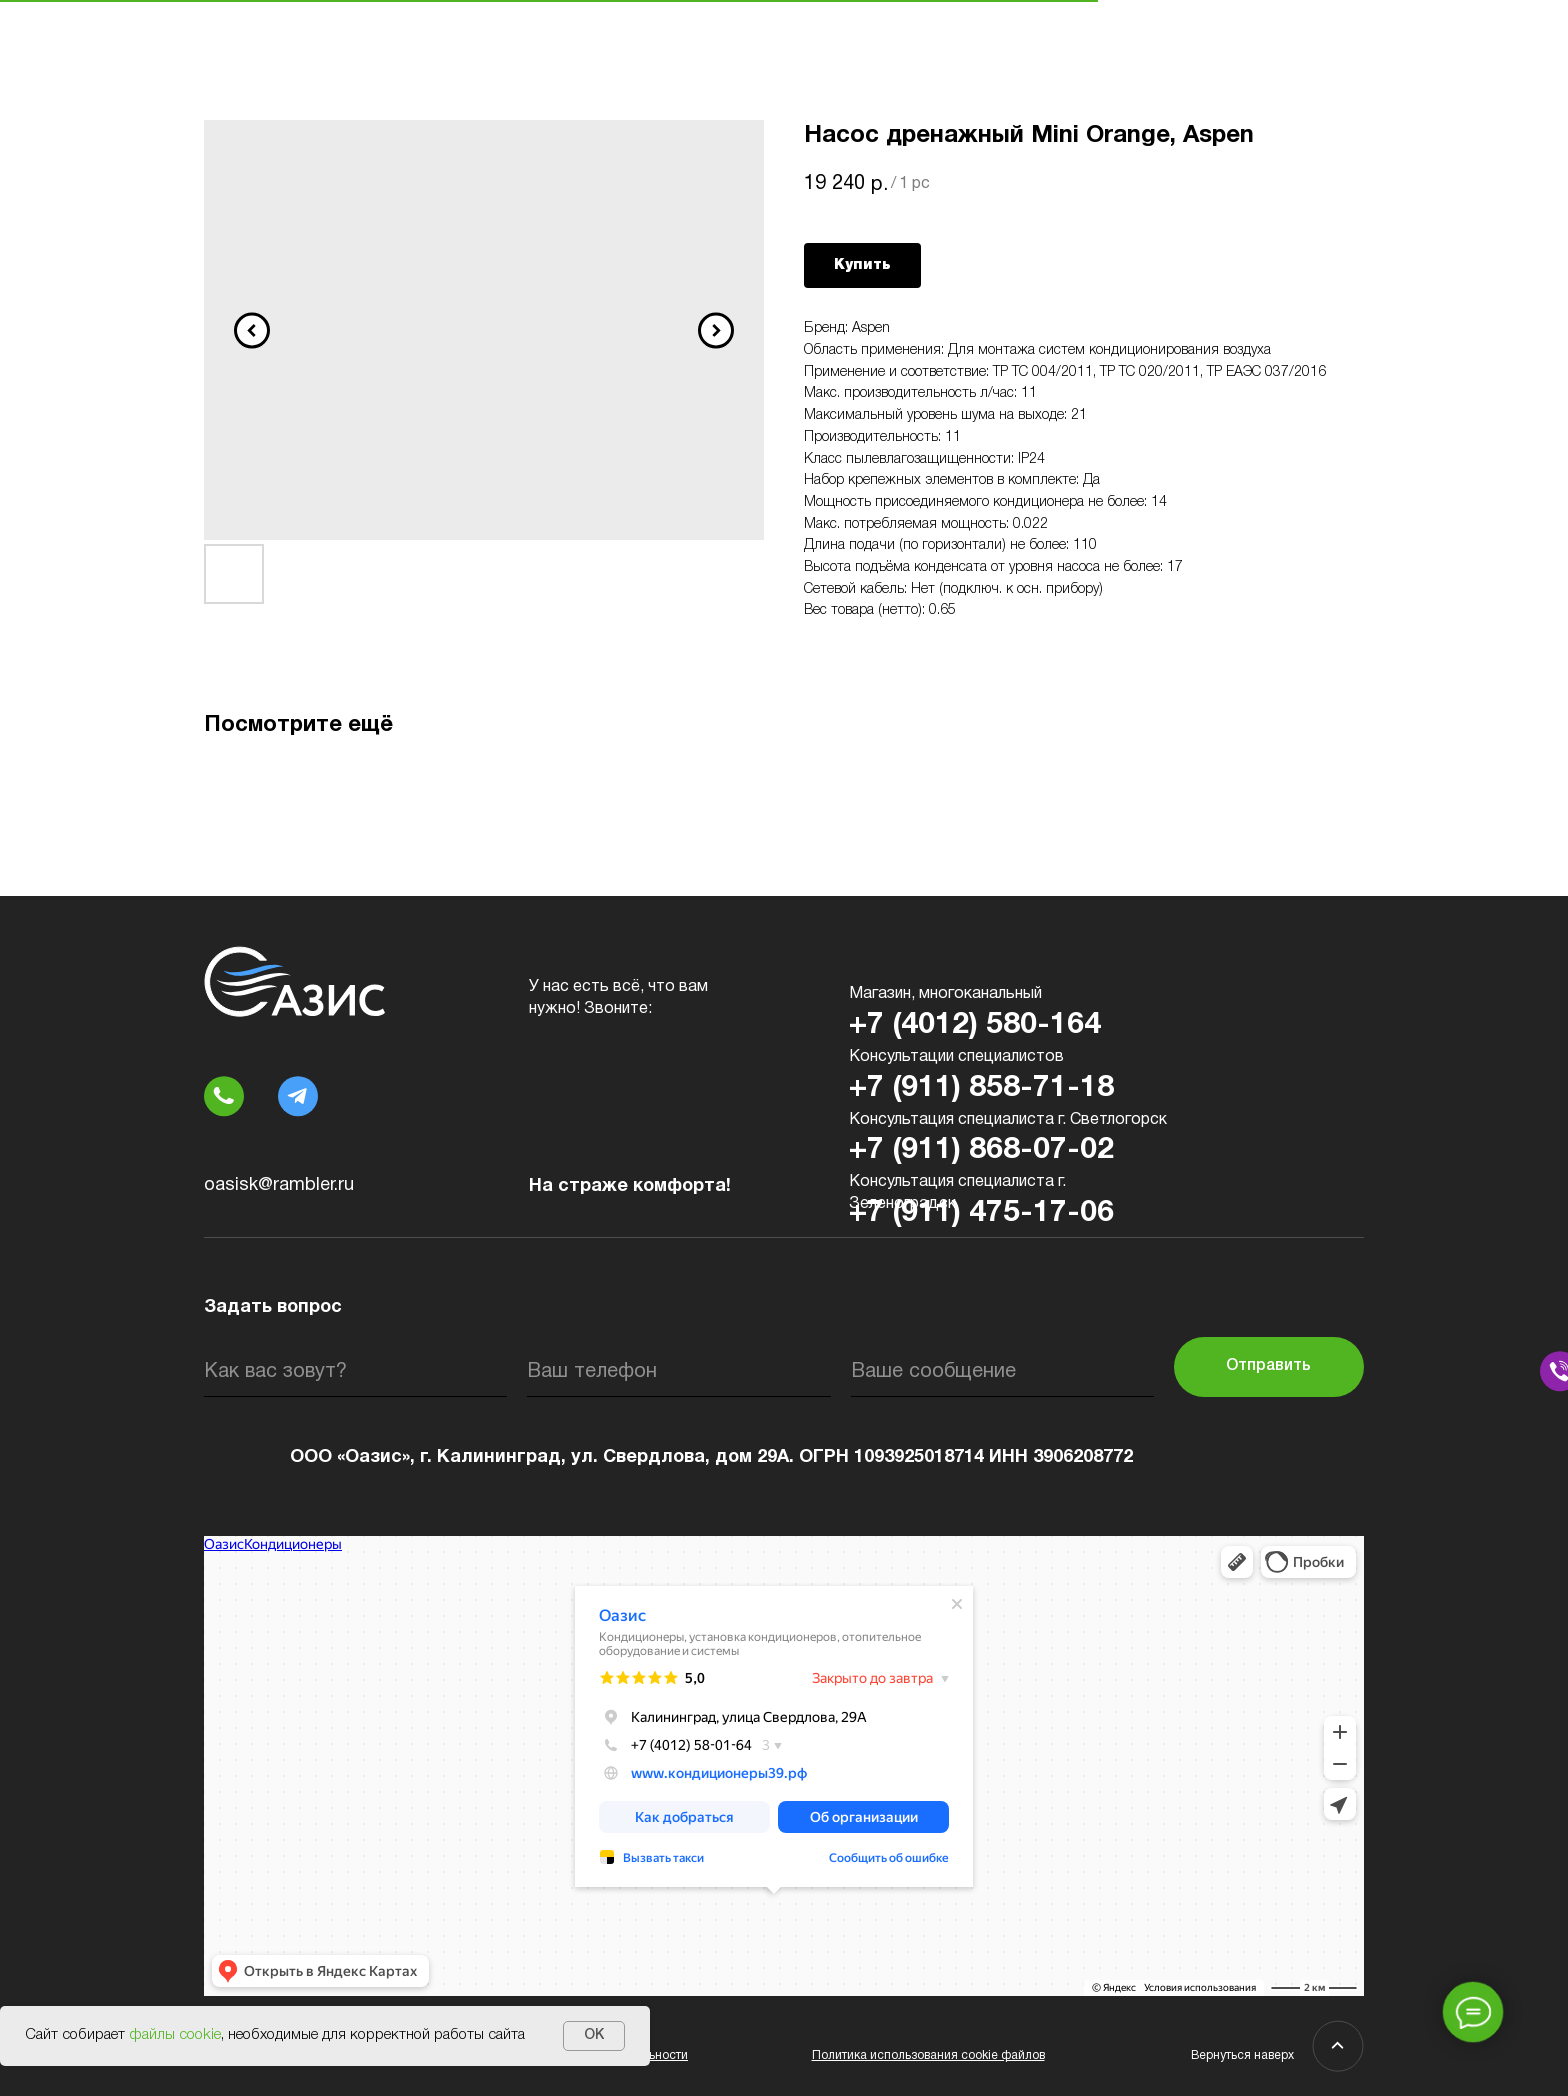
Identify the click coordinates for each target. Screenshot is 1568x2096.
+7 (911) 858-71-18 (981, 1088)
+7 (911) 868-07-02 (981, 1150)
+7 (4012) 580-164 (975, 1025)
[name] (355, 1372)
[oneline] (1002, 1372)
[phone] (678, 1372)
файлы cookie (175, 2035)
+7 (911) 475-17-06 (981, 1213)
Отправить (1268, 1366)
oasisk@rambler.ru (279, 1185)
